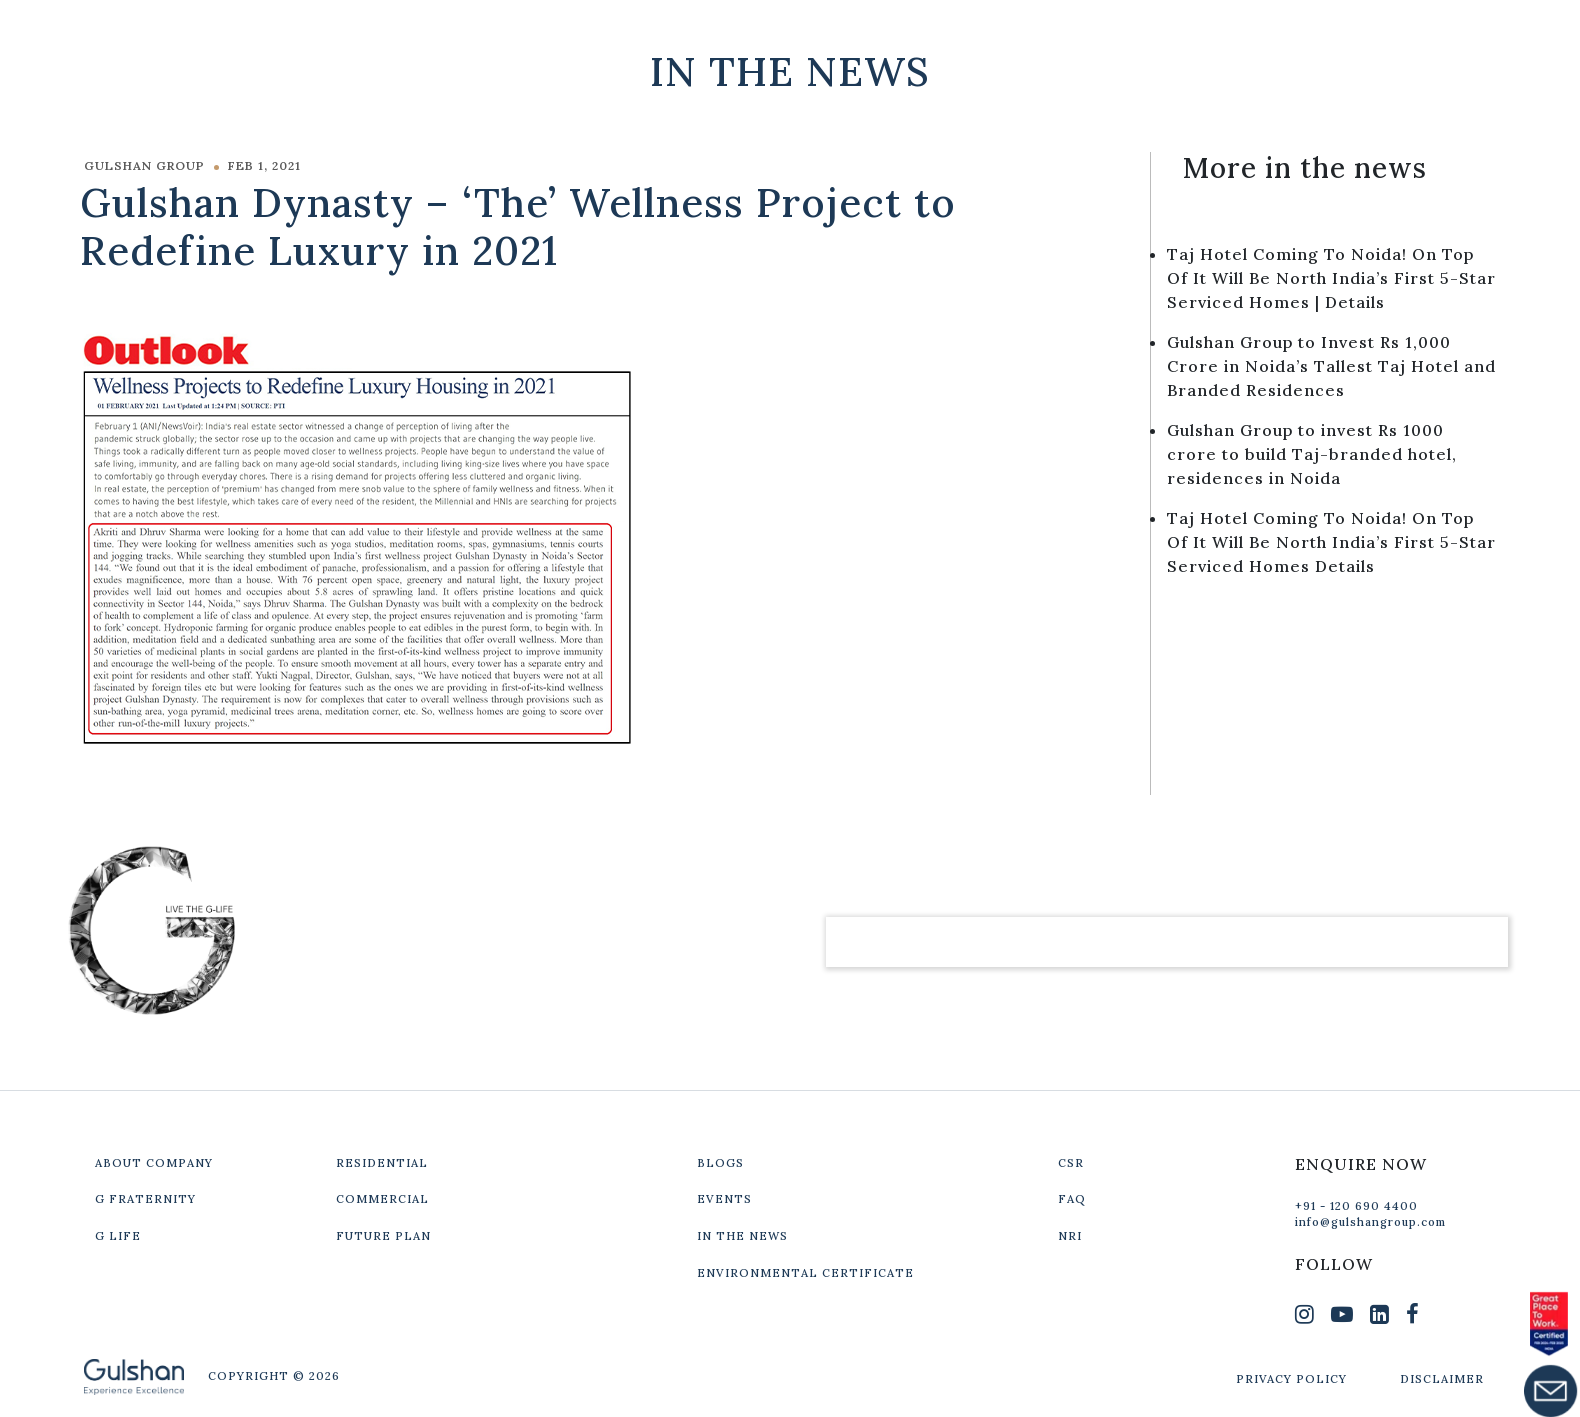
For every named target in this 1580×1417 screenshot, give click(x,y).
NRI (1070, 1236)
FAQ (1072, 1199)
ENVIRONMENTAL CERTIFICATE (805, 1273)
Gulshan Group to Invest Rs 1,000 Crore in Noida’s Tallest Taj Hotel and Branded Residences (1331, 366)
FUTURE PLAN (383, 1236)
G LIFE (118, 1236)
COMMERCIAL (382, 1199)
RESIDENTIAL (382, 1163)
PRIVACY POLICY (1291, 1379)
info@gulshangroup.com (1370, 1222)
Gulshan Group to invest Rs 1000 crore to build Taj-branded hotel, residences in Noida (1312, 454)
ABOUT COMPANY (154, 1163)
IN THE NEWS (742, 1236)
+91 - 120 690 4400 (1356, 1206)
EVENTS (724, 1199)
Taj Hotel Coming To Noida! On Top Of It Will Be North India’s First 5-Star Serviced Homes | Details (1331, 278)
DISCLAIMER (1442, 1379)
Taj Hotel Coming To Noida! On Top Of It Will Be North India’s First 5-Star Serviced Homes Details (1331, 542)
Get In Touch (1365, 32)
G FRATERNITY (145, 1199)
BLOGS (720, 1163)
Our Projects (1176, 32)
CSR (1071, 1163)
